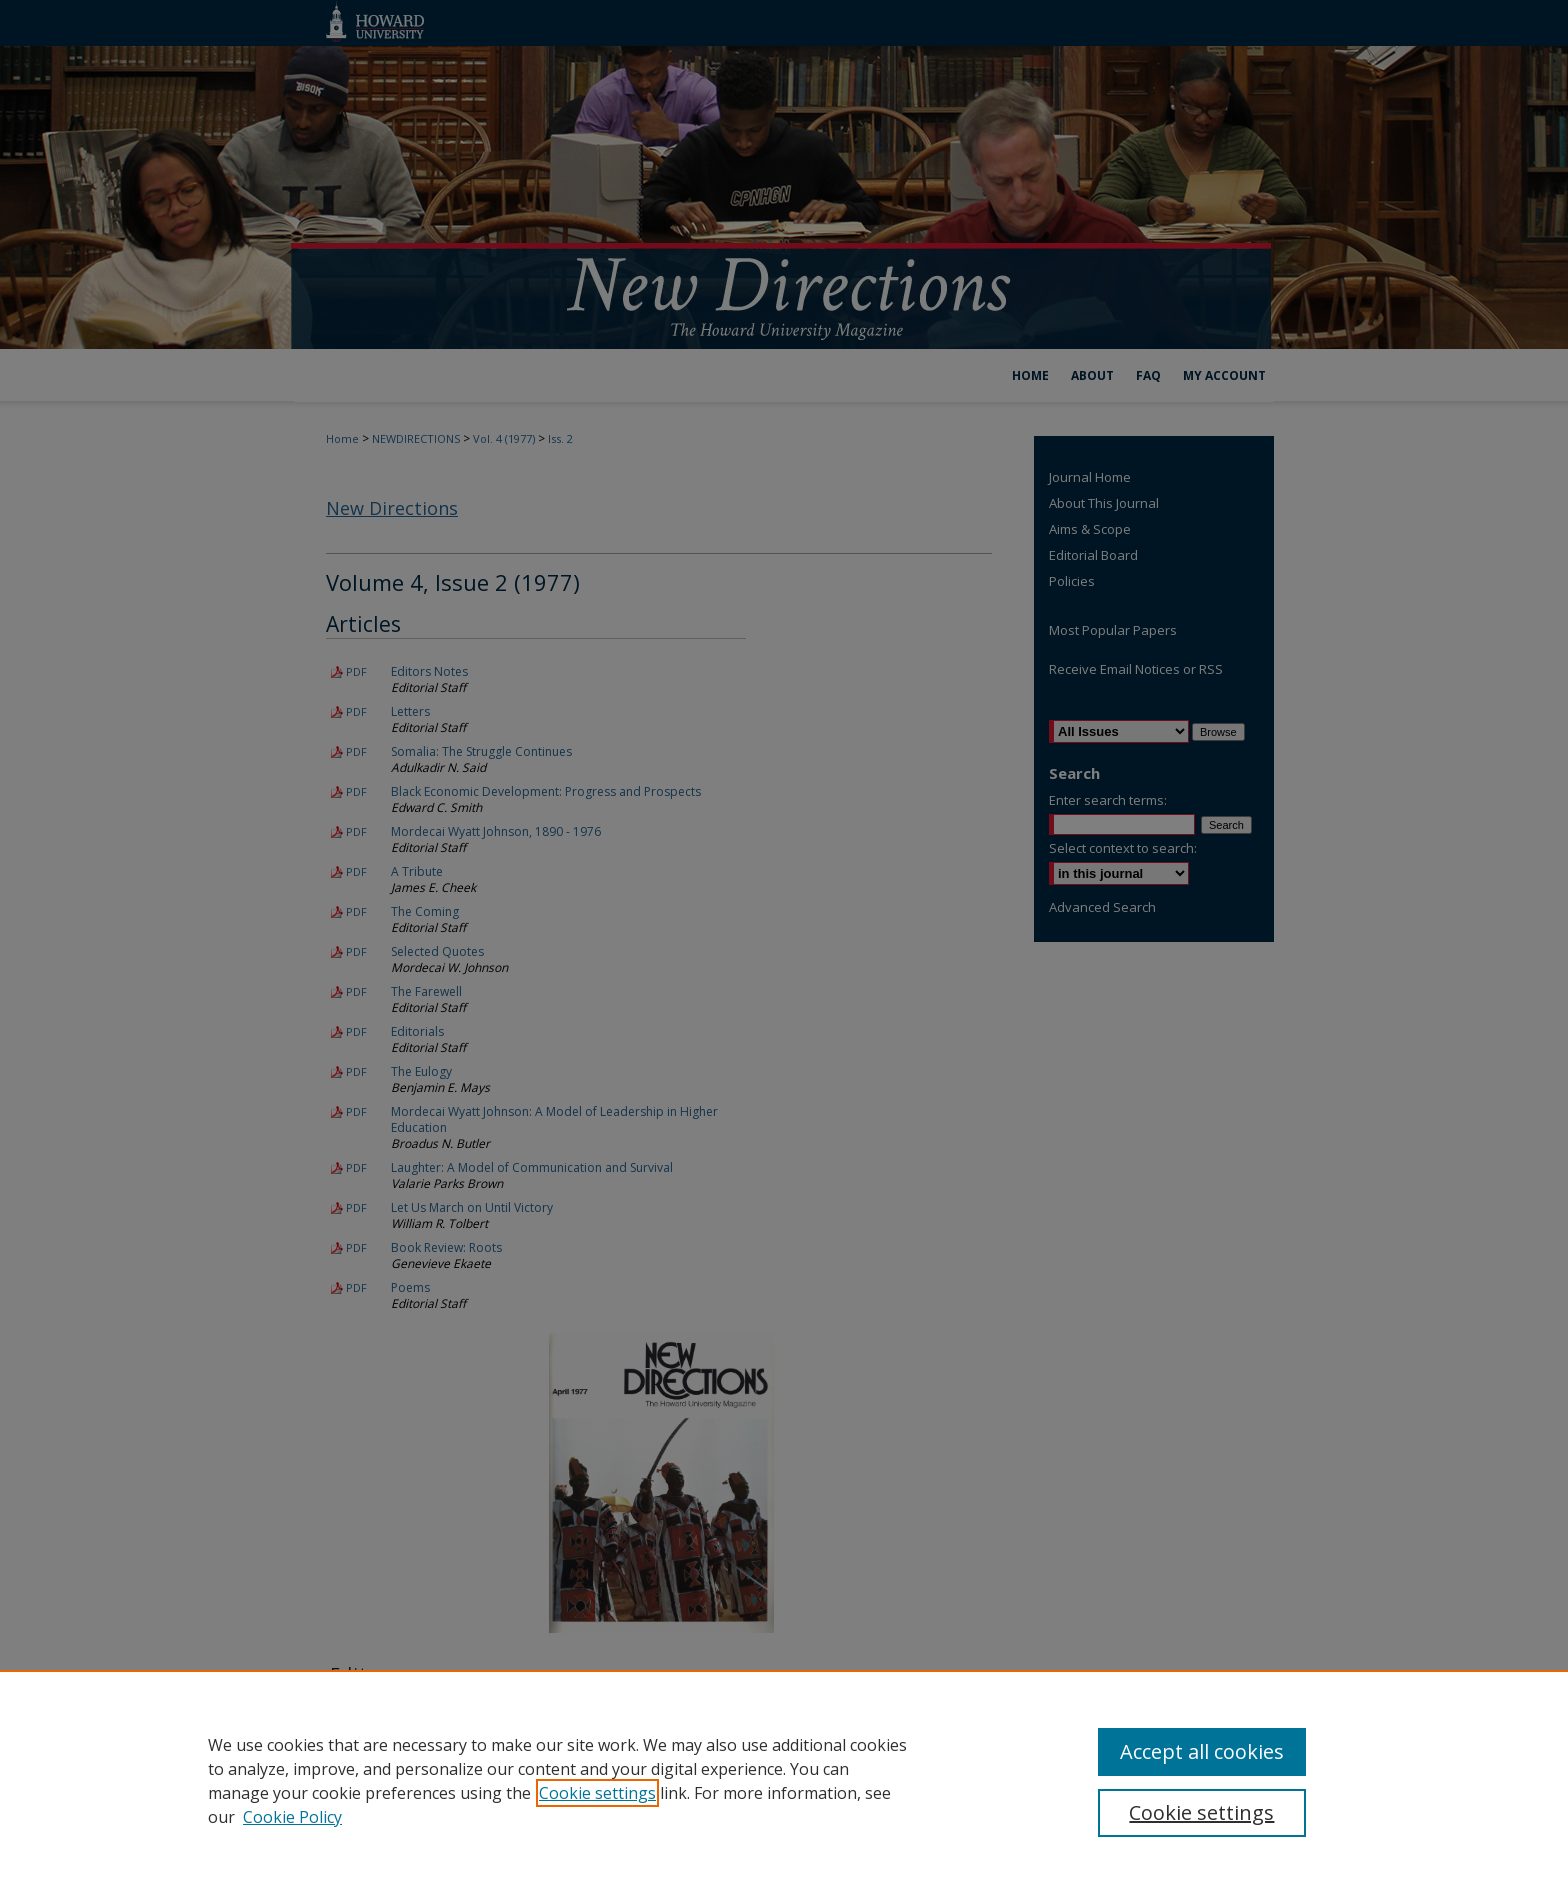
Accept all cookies (1202, 1751)
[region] (784, 1780)
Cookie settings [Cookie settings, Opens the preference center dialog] (1201, 1812)
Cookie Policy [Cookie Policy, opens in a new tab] (292, 1817)
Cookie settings (597, 1793)
